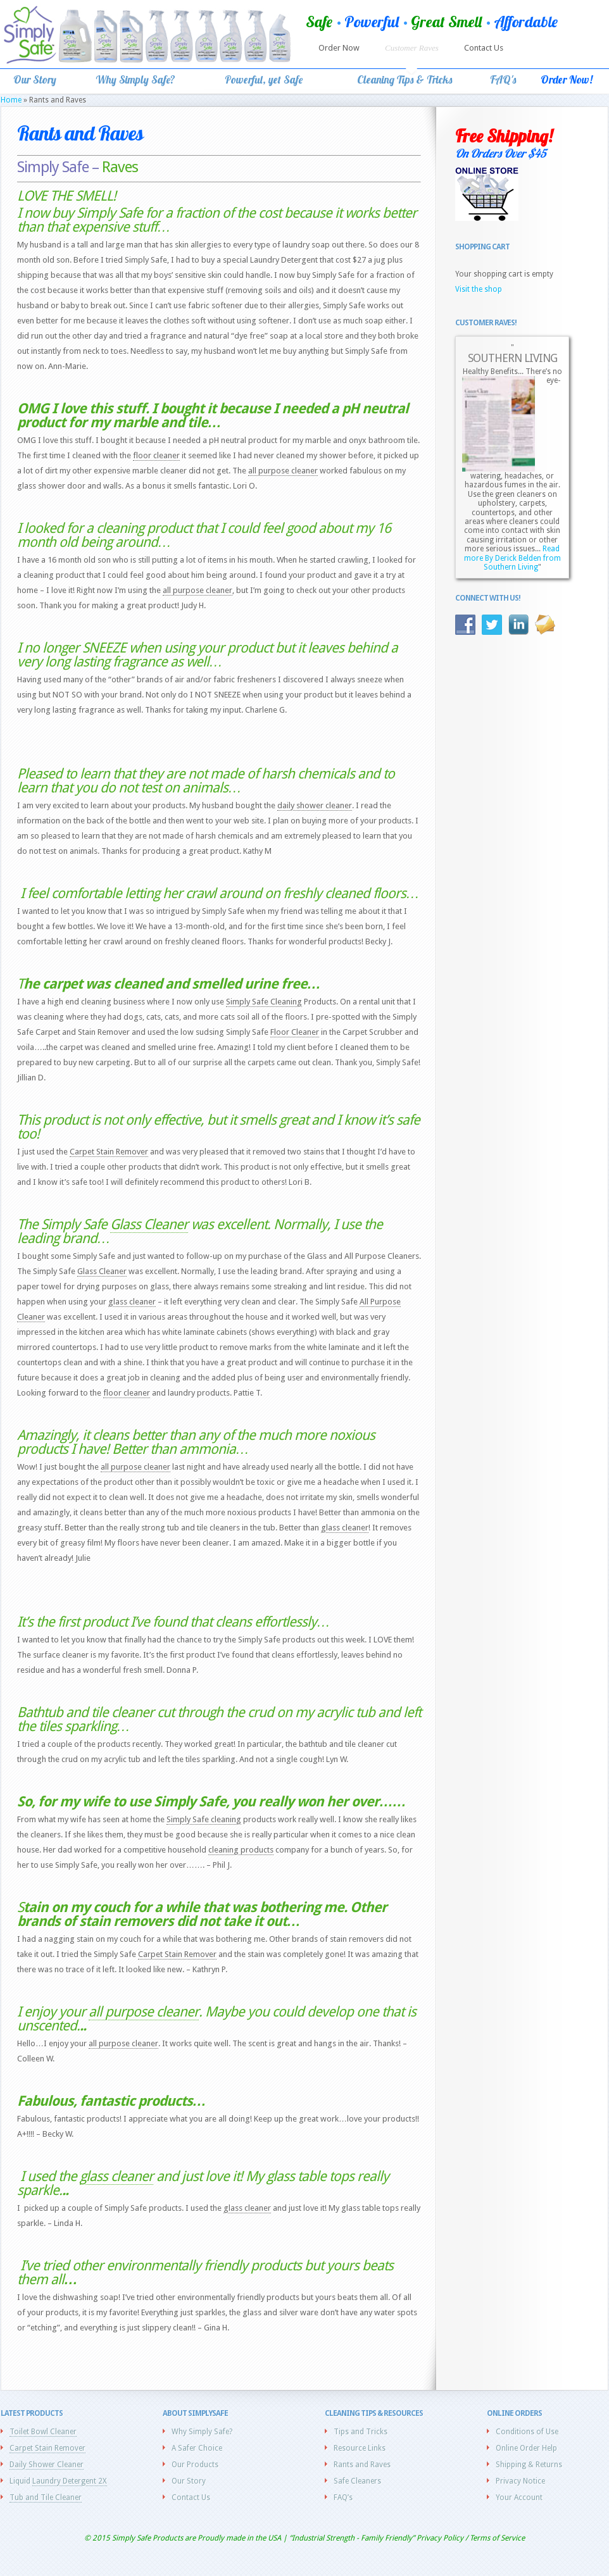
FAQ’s (343, 2497)
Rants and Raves (362, 2464)
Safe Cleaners (357, 2481)
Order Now (339, 48)
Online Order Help (526, 2448)
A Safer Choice (197, 2448)
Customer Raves (412, 48)
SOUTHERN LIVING (512, 358)
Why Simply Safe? (202, 2431)
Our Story (189, 2481)
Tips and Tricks (360, 2431)
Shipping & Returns (529, 2464)
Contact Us (483, 48)
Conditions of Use (527, 2431)
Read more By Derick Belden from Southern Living (512, 558)
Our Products (195, 2464)
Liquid (58, 2481)
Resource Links (360, 2448)
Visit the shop (478, 289)
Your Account (519, 2497)
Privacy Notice (520, 2481)
